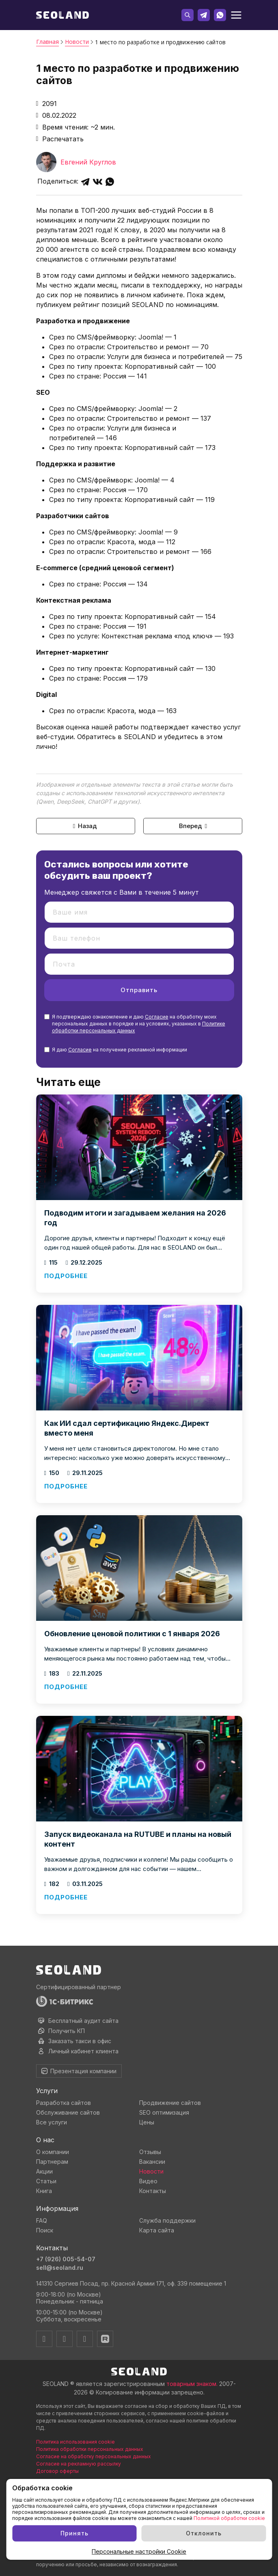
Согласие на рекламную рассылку (78, 2464)
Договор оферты (57, 2471)
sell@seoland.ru (59, 2267)
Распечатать (60, 139)
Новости (151, 2171)
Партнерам (52, 2161)
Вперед (194, 826)
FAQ (41, 2220)
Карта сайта (156, 2230)
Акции (44, 2171)
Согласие (156, 1017)
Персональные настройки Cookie (139, 2551)
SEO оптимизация (164, 2112)
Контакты (152, 2190)
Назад (83, 826)
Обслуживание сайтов (68, 2112)
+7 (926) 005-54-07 (65, 2259)
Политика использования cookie (75, 2442)
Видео (148, 2181)
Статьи (46, 2181)
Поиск (44, 2230)
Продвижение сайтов (170, 2102)
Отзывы (150, 2151)
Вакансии (152, 2161)
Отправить (139, 990)
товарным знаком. (192, 2383)
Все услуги (51, 2122)
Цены (146, 2122)
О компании (52, 2151)
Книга (44, 2190)
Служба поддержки (167, 2220)
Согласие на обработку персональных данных (93, 2456)
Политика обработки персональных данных (89, 2449)
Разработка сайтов (63, 2102)
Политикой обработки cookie (229, 2518)
